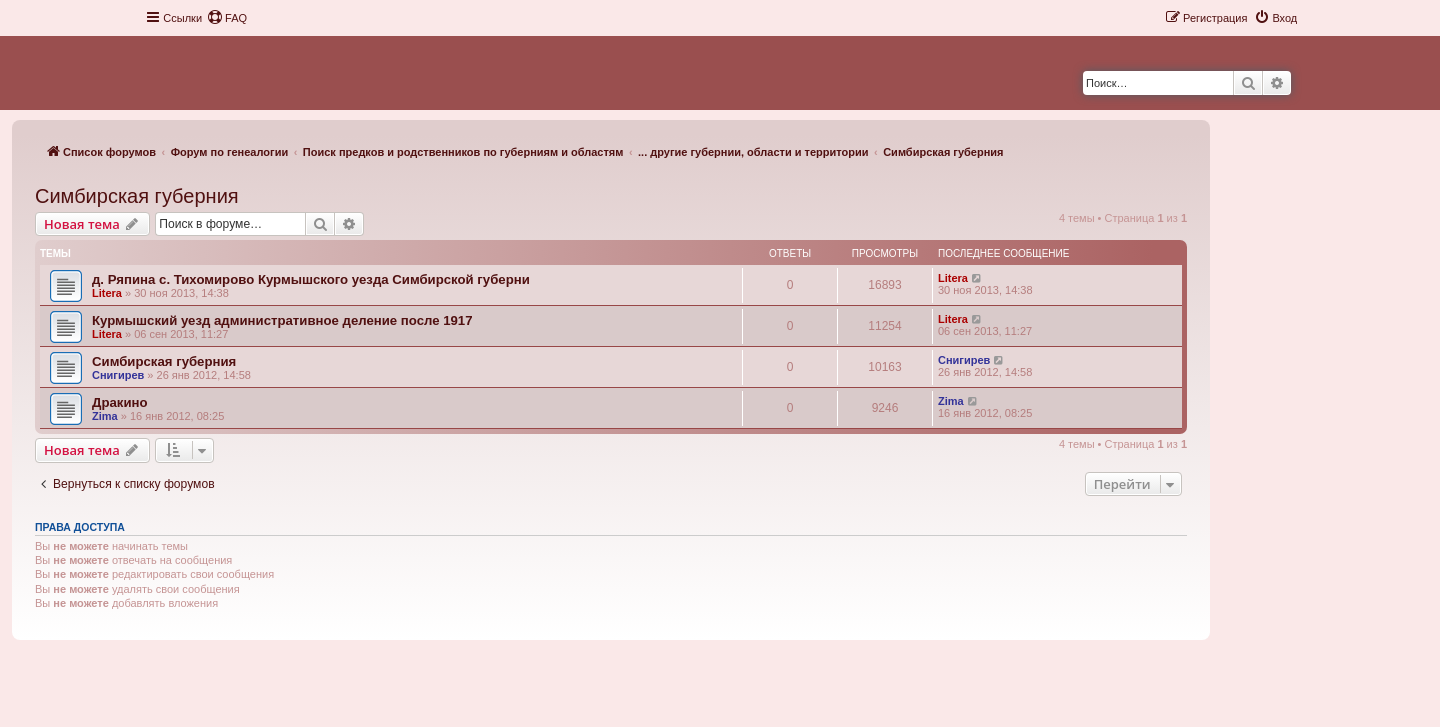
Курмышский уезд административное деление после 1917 (282, 320)
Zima (105, 416)
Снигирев (118, 375)
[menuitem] (227, 18)
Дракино (120, 402)
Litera (107, 293)
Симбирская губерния (137, 196)
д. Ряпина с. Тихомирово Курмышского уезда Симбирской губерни (311, 279)
